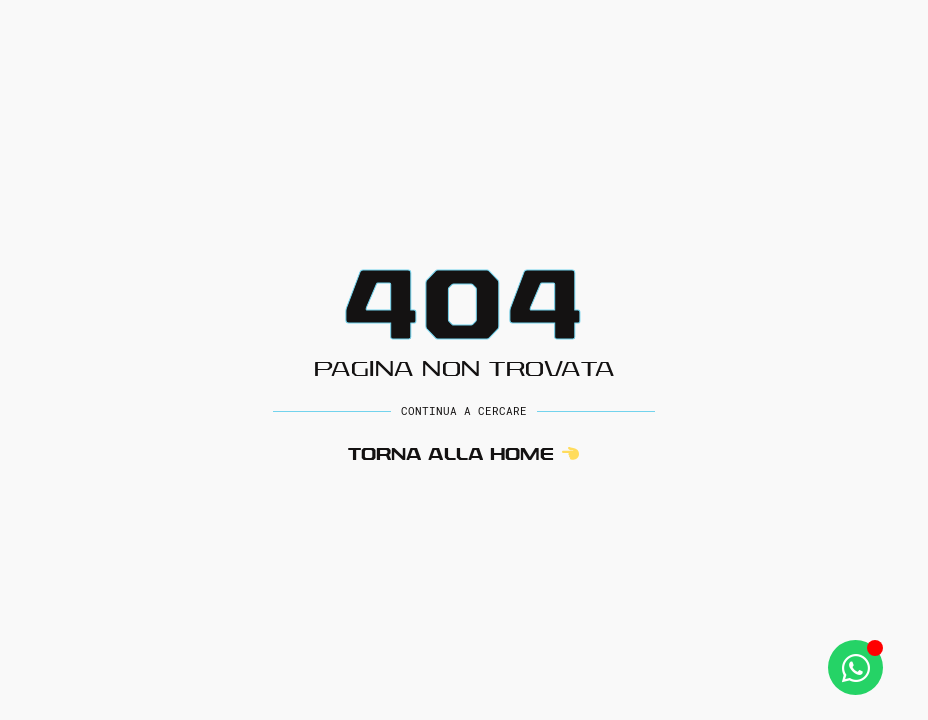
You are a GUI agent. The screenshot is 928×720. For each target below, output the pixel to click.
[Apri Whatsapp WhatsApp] (855, 667)
